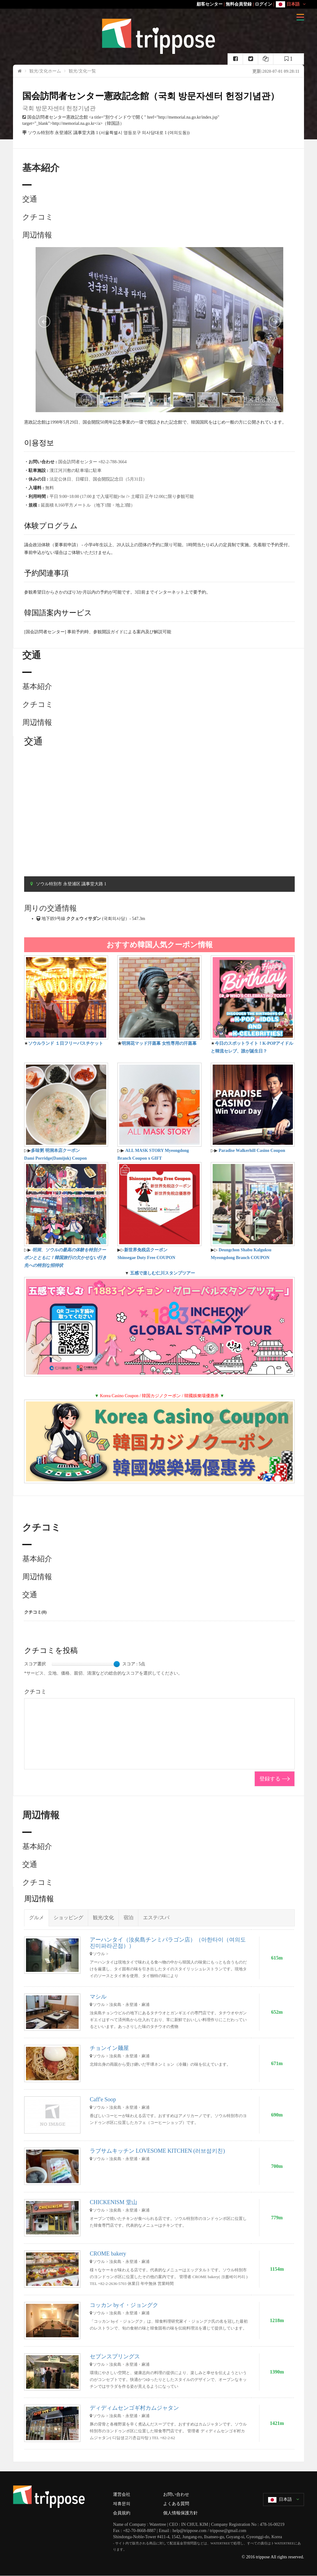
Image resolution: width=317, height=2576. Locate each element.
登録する (269, 1779)
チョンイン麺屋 (109, 2048)
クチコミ (37, 217)
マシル (98, 1997)
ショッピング (68, 1917)
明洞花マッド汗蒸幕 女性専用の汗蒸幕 (159, 1043)
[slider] (117, 1664)
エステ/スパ (156, 1917)
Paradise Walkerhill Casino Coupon (252, 1150)
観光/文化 (103, 1917)
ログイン (263, 4)
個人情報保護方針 (180, 2513)
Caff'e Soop (103, 2099)
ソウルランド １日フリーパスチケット (65, 1043)
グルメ (36, 1917)
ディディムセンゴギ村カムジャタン (134, 2408)
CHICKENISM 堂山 (113, 2202)
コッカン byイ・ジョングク (124, 2305)
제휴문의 (121, 2503)
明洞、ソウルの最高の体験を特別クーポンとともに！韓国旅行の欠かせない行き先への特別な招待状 (65, 1258)
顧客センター (210, 4)
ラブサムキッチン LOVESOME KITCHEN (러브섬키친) (157, 2151)
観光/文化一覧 (82, 71)
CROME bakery (108, 2254)
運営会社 (121, 2494)
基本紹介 (37, 686)
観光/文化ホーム (45, 71)
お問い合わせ (176, 2494)
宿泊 (128, 1917)
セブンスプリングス (115, 2356)
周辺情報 (37, 235)
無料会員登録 (239, 4)
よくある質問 (176, 2503)
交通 (29, 199)
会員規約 (121, 2513)
